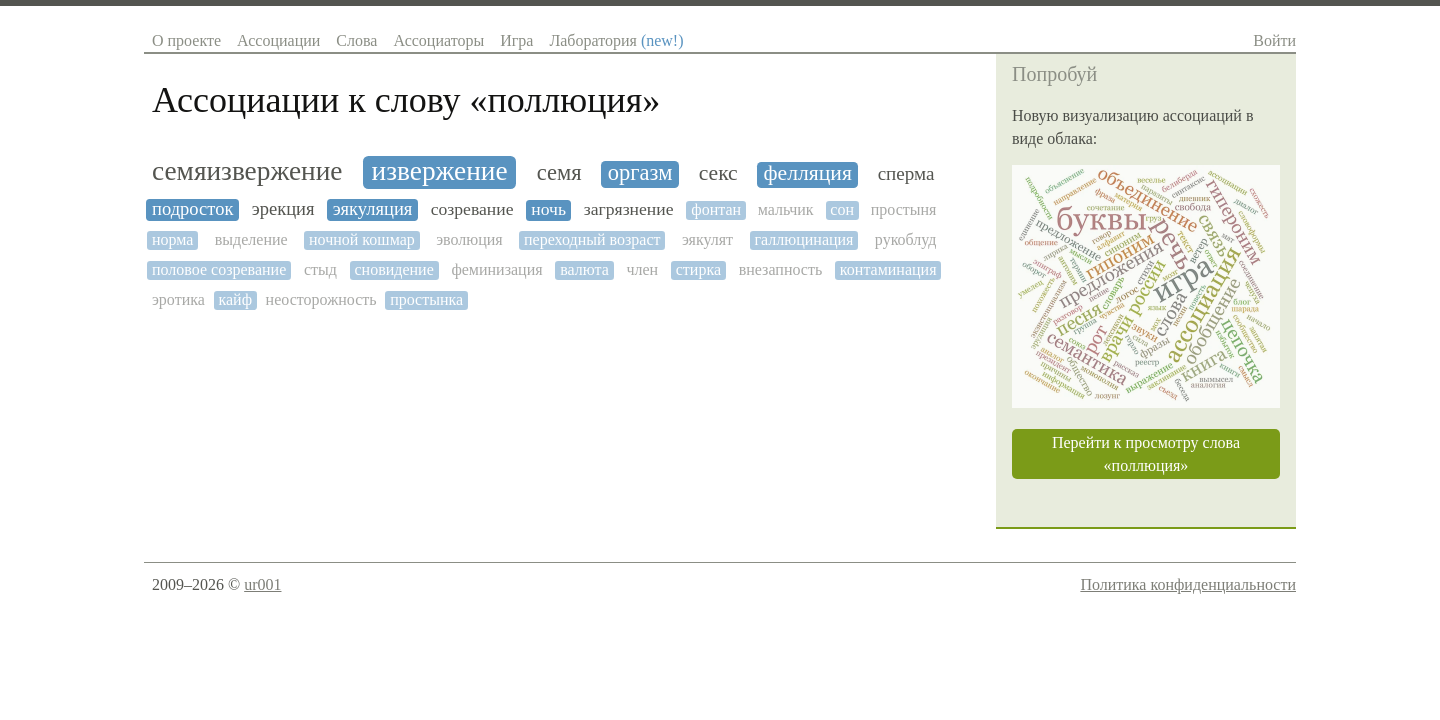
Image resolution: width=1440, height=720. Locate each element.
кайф (235, 299)
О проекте (186, 40)
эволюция (469, 239)
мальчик (786, 209)
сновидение (394, 269)
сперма (906, 173)
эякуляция (373, 209)
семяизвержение (247, 171)
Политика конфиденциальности (1188, 584)
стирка (698, 269)
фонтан (716, 209)
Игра (516, 40)
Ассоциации (278, 40)
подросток (192, 209)
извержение (440, 171)
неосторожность (321, 299)
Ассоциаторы (438, 40)
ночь (548, 209)
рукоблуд (906, 239)
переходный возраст (592, 239)
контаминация (888, 269)
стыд (320, 269)
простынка (426, 299)
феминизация (496, 269)
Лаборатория (616, 40)
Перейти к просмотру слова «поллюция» (1146, 454)
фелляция (808, 173)
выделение (251, 239)
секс (718, 173)
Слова (356, 40)
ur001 (262, 584)
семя (559, 173)
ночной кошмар (362, 239)
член (642, 269)
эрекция (283, 209)
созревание (472, 209)
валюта (584, 269)
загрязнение (629, 209)
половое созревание (219, 269)
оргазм (640, 173)
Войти (1274, 40)
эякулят (707, 239)
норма (172, 239)
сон (842, 209)
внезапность (781, 269)
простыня (904, 209)
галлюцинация (803, 239)
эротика (178, 299)
